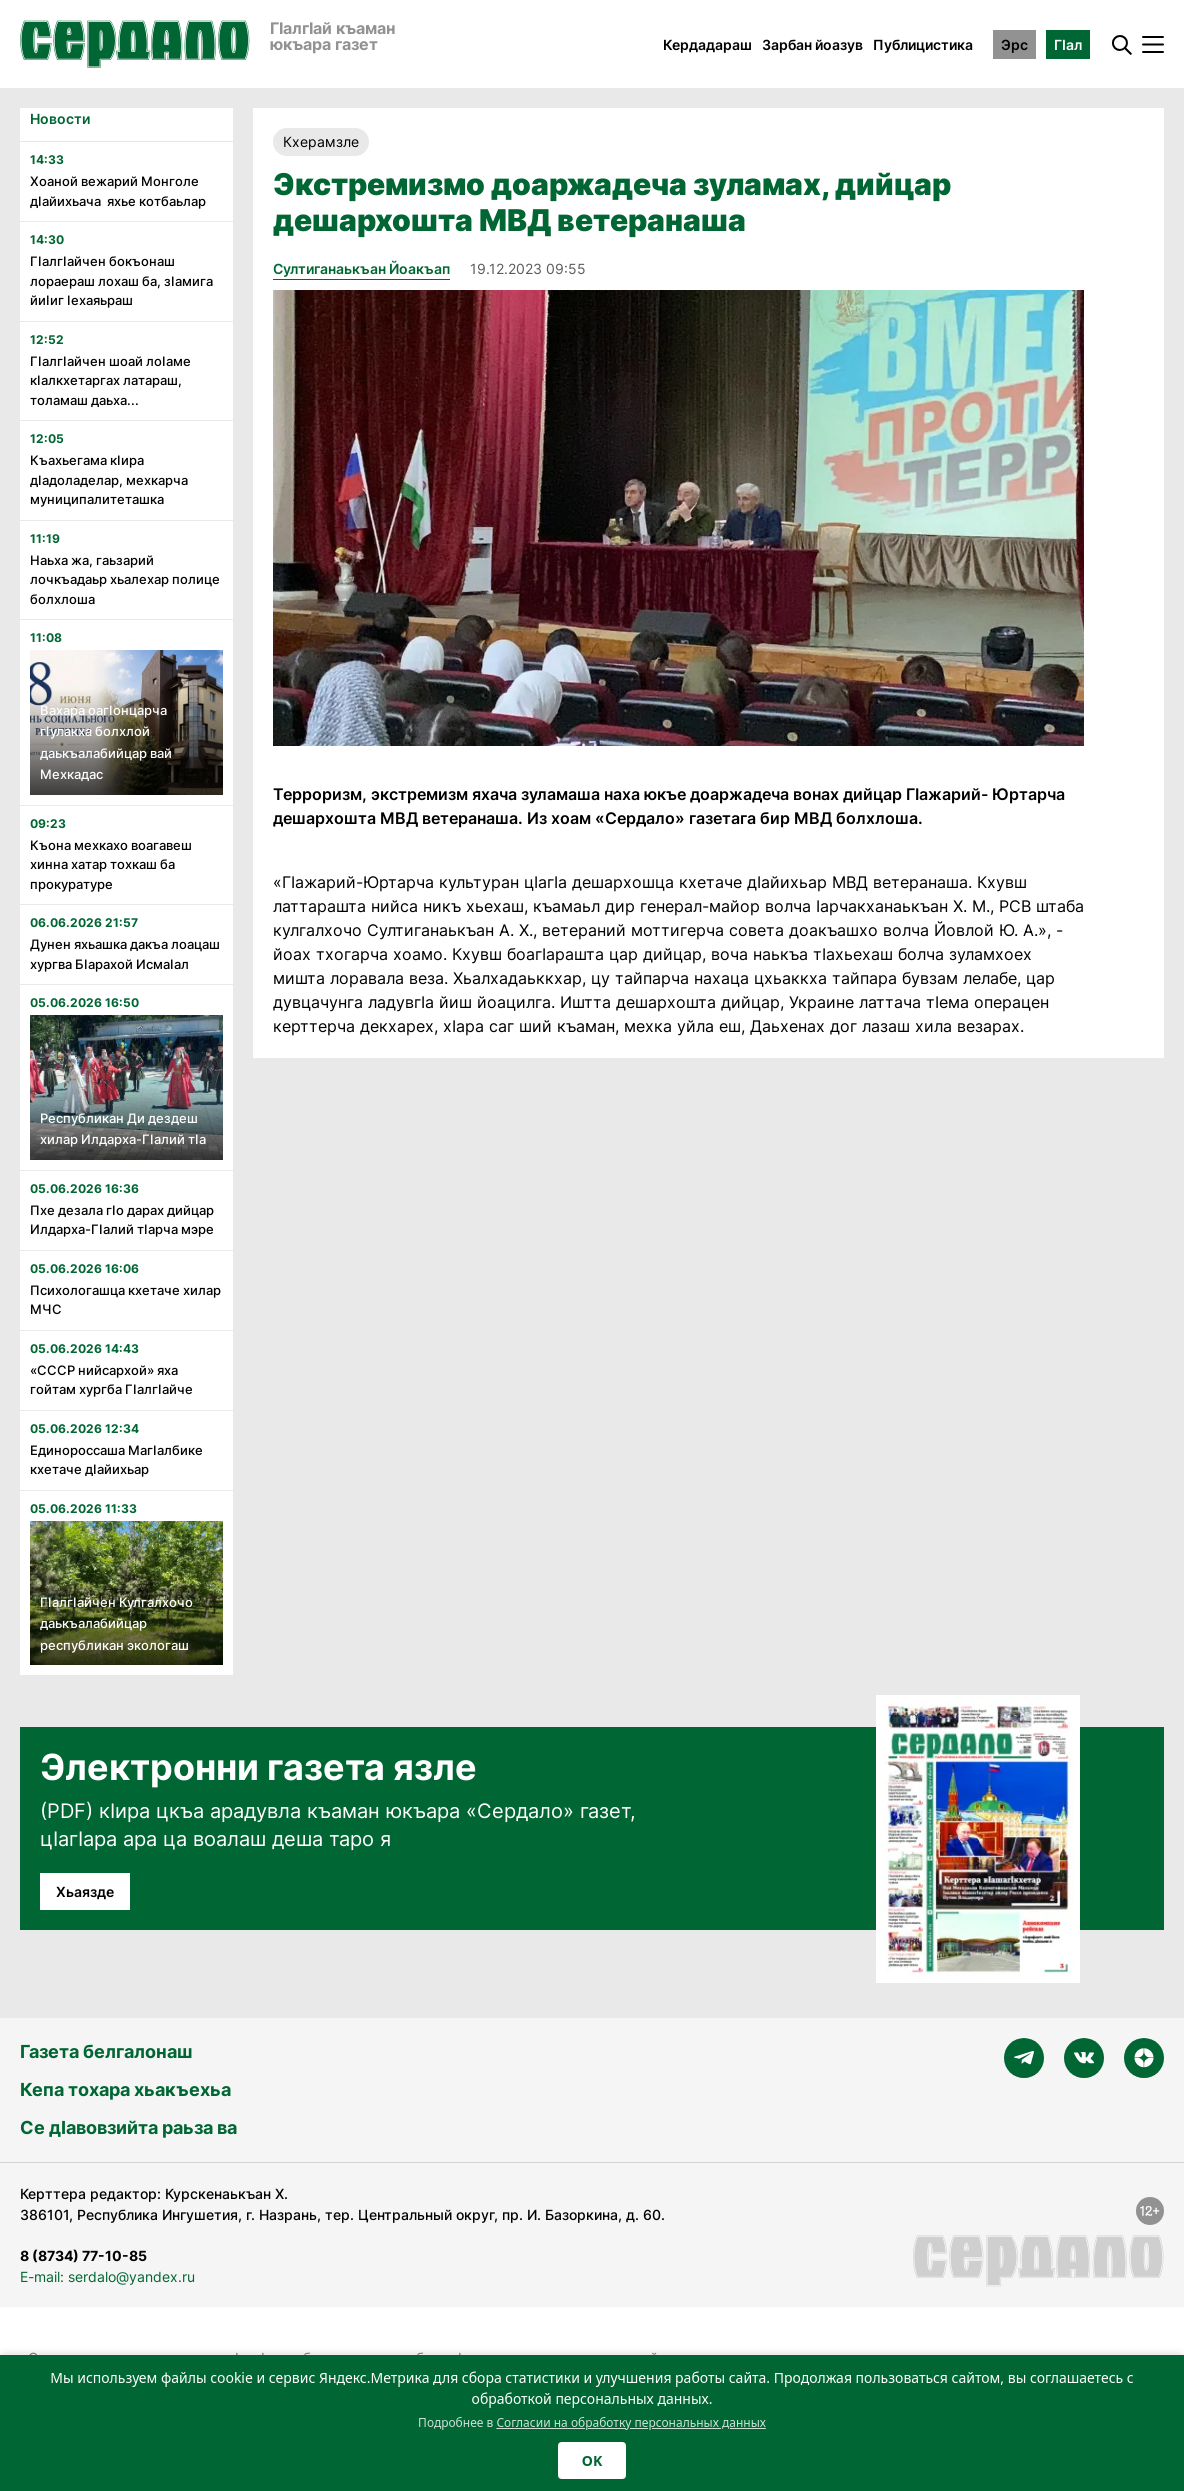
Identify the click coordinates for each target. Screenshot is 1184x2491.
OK (592, 2460)
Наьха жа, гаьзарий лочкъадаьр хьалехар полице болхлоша (125, 579)
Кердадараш (707, 44)
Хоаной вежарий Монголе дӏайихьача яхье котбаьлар (118, 191)
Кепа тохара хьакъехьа (125, 2089)
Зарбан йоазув (812, 44)
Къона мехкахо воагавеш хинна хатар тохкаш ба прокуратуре (111, 864)
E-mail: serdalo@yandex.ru (107, 2276)
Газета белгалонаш (106, 2051)
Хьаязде (85, 1891)
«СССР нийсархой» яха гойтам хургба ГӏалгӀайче (111, 1380)
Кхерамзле (321, 141)
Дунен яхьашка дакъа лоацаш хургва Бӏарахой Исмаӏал (125, 954)
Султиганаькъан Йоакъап (361, 268)
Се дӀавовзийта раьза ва (128, 2127)
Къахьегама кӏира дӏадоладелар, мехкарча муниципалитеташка (109, 479)
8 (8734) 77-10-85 (83, 2255)
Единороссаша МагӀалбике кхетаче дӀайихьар (116, 1460)
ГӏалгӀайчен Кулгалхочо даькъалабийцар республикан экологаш (116, 1623)
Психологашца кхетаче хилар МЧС (125, 1300)
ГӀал (1068, 44)
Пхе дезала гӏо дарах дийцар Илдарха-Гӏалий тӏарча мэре (122, 1220)
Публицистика (923, 44)
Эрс (1014, 44)
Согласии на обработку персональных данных (631, 2422)
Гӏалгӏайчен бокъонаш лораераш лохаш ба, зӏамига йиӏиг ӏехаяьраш (121, 280)
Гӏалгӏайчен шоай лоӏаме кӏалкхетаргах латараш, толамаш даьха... (110, 380)
